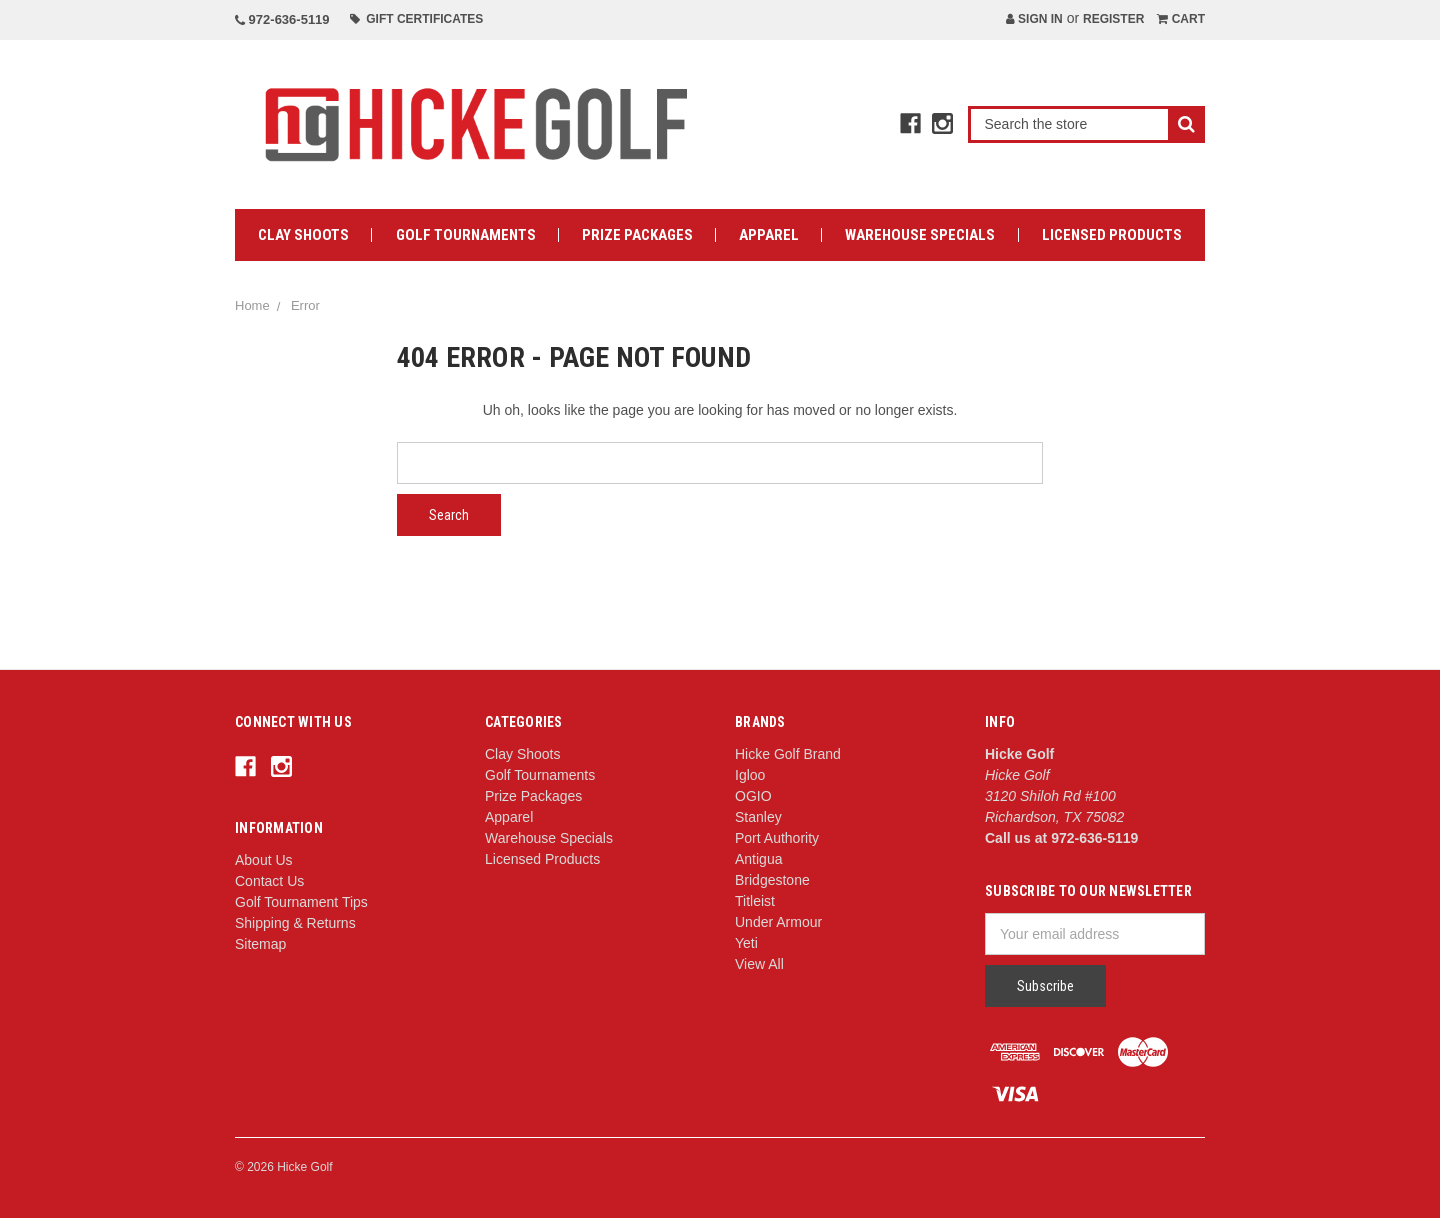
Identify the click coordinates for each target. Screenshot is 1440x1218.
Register (1113, 19)
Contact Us (269, 881)
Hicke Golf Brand (788, 754)
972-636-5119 (282, 19)
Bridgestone (772, 880)
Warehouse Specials (920, 235)
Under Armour (778, 922)
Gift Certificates (417, 19)
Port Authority (777, 838)
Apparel (769, 235)
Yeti (746, 943)
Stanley (758, 817)
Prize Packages (637, 235)
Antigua (758, 859)
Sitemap (260, 944)
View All (759, 964)
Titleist (755, 901)
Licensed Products (1112, 235)
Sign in (1034, 19)
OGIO (753, 796)
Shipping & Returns (295, 923)
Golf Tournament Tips (301, 902)
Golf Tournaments (466, 235)
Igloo (750, 775)
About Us (264, 860)
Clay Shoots (303, 235)
